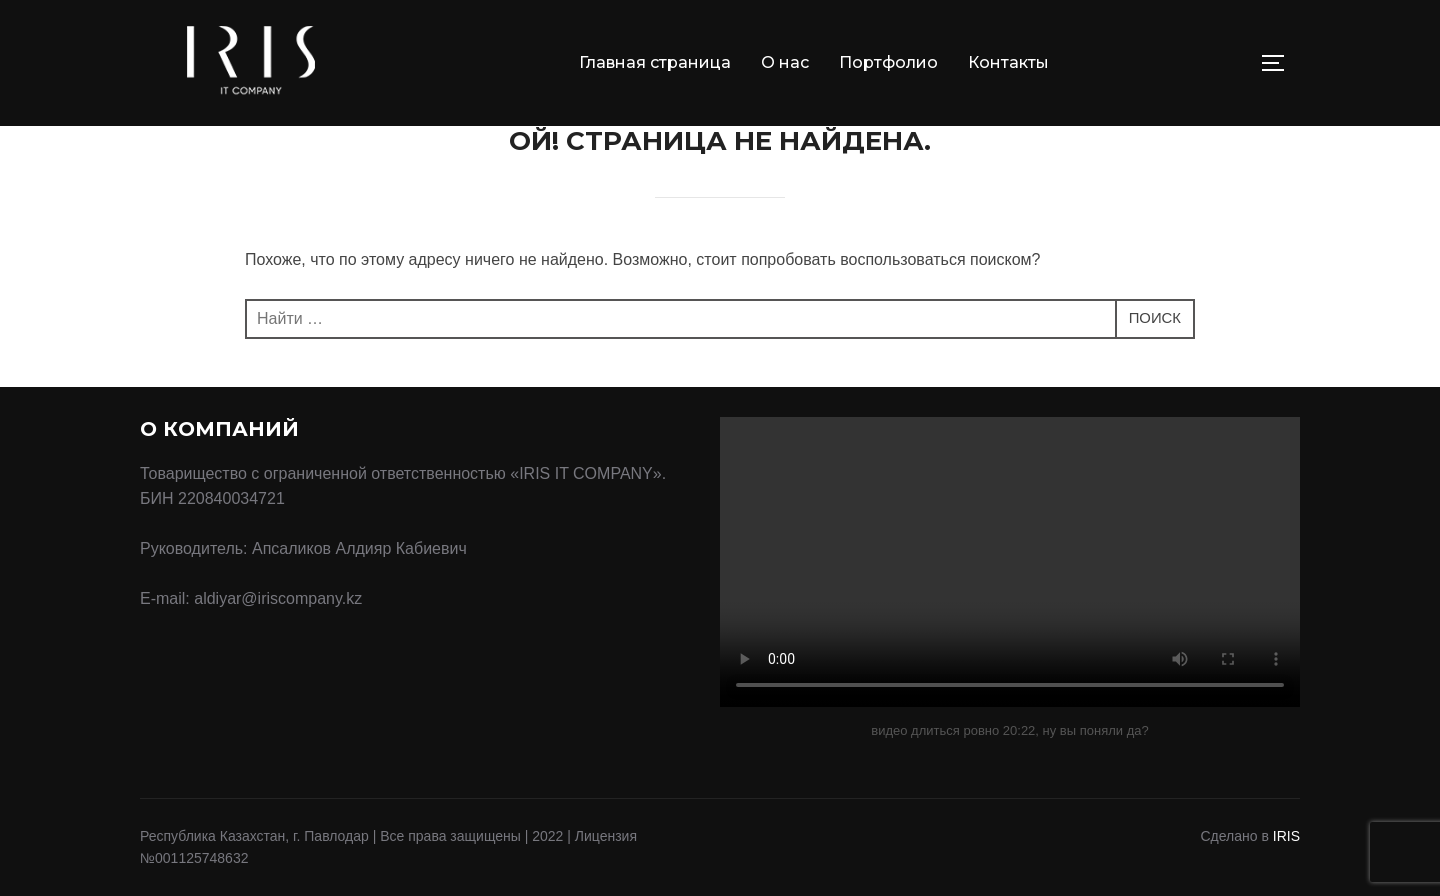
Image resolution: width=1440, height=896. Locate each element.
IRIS (1286, 836)
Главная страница (655, 62)
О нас (785, 62)
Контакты (1008, 62)
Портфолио (888, 62)
